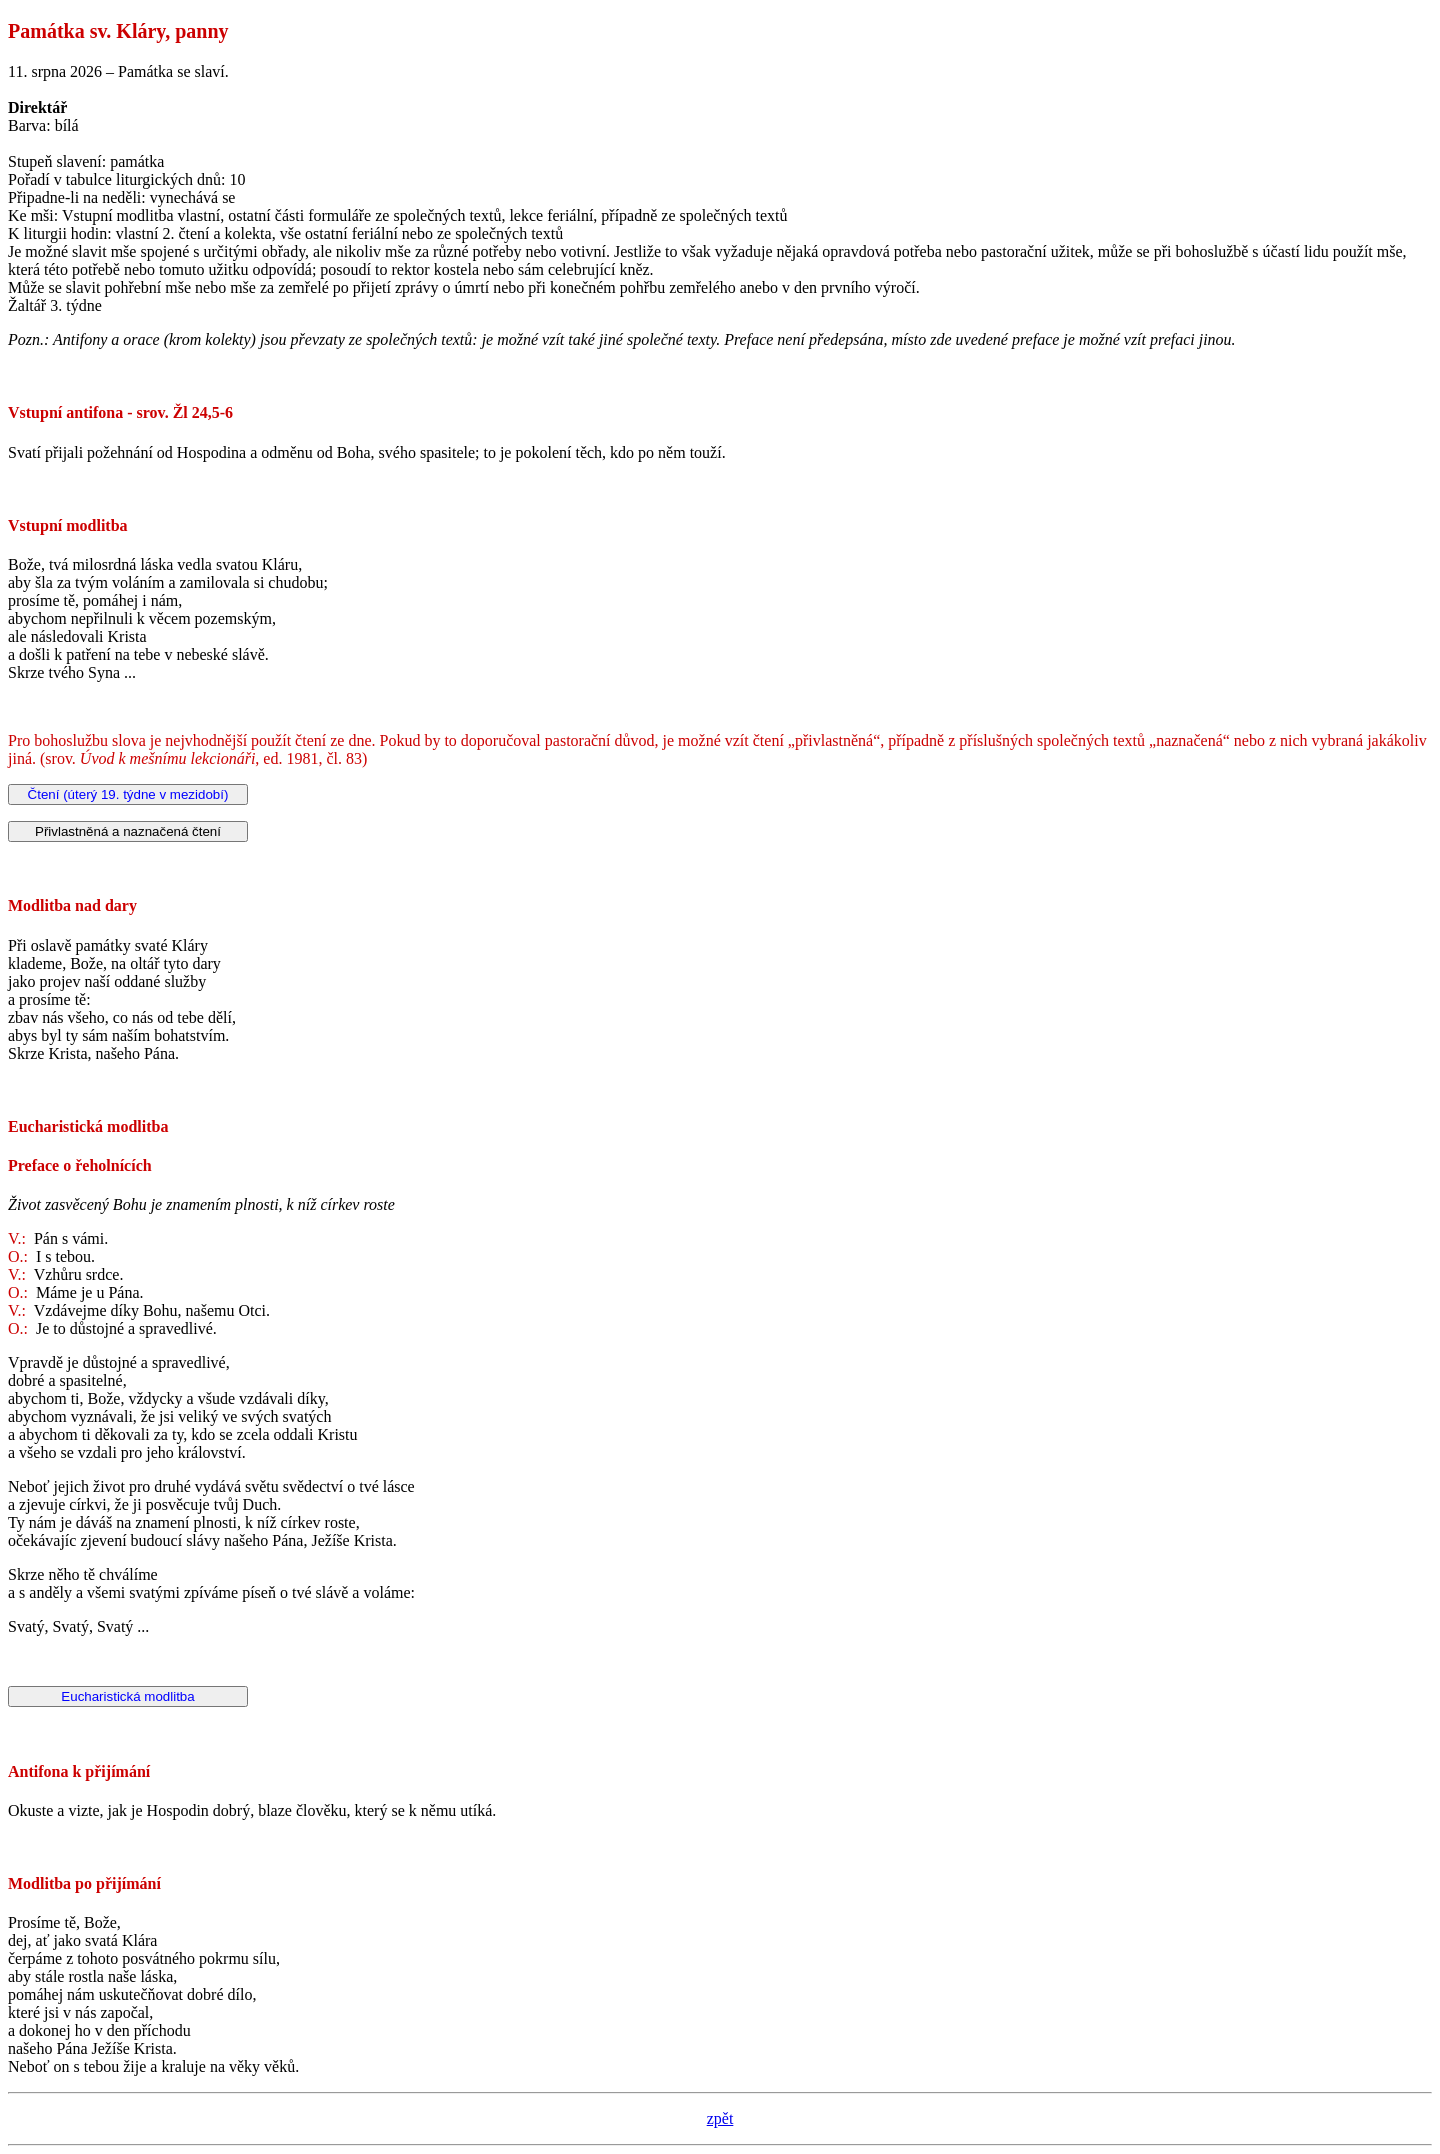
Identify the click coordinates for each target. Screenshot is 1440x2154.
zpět (720, 2118)
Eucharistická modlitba (127, 1696)
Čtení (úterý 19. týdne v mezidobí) (128, 794)
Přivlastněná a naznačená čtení (128, 831)
